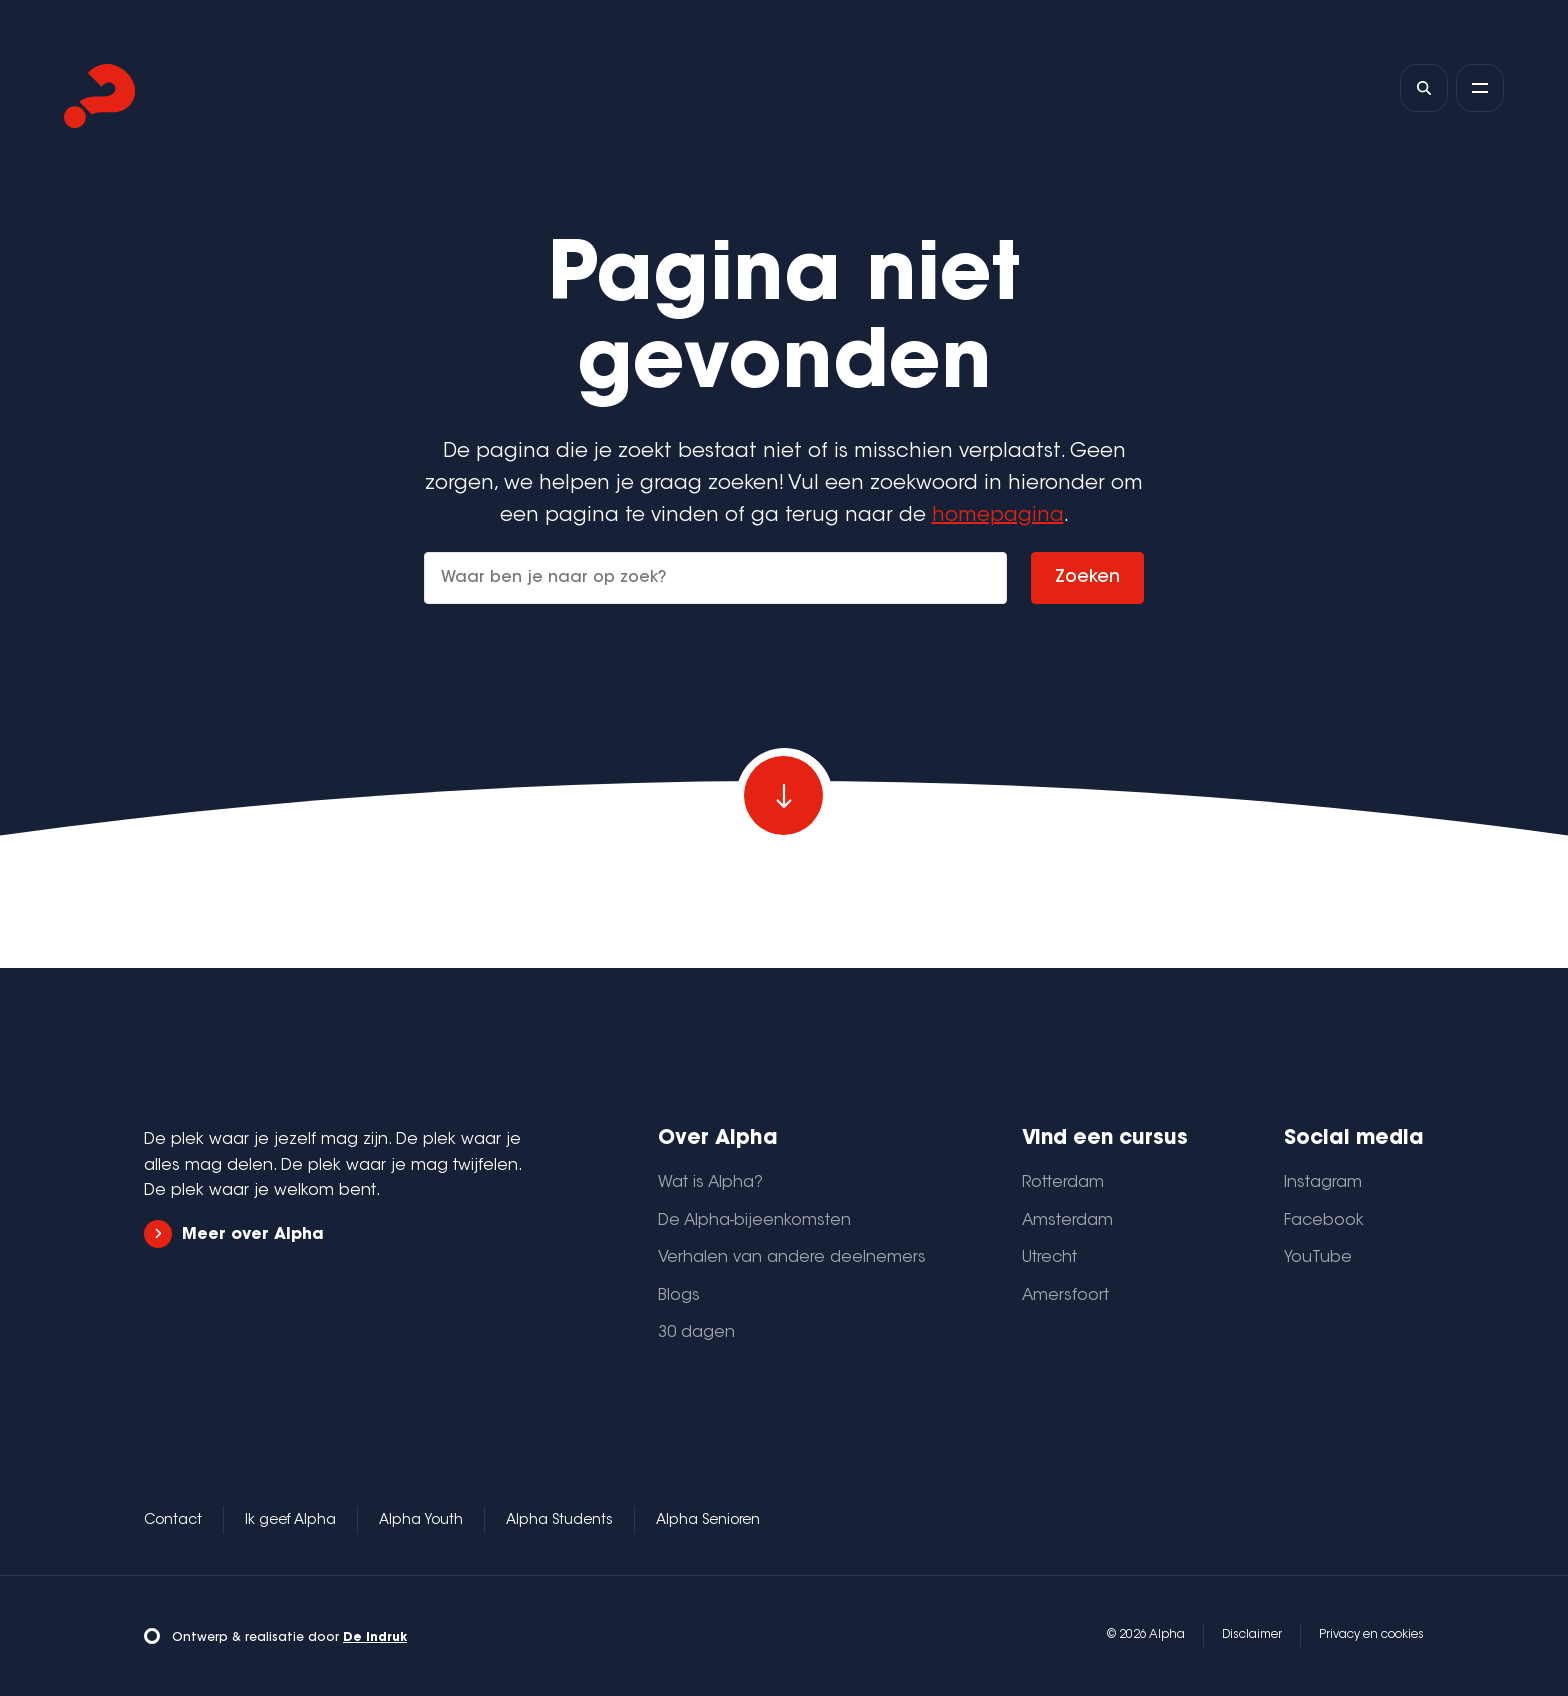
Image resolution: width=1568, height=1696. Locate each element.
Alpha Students (559, 1521)
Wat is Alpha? (710, 1183)
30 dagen (696, 1333)
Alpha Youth (421, 1521)
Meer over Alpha (234, 1234)
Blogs (679, 1296)
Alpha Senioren (708, 1521)
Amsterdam (1067, 1221)
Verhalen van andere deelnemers (792, 1258)
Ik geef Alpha (290, 1521)
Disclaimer (1252, 1635)
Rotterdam (1063, 1183)
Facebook (1324, 1221)
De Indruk (375, 1638)
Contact (173, 1521)
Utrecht (1049, 1258)
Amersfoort (1065, 1296)
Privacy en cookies (1371, 1635)
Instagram (1323, 1183)
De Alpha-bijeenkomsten (754, 1221)
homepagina (998, 516)
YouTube (1318, 1258)
